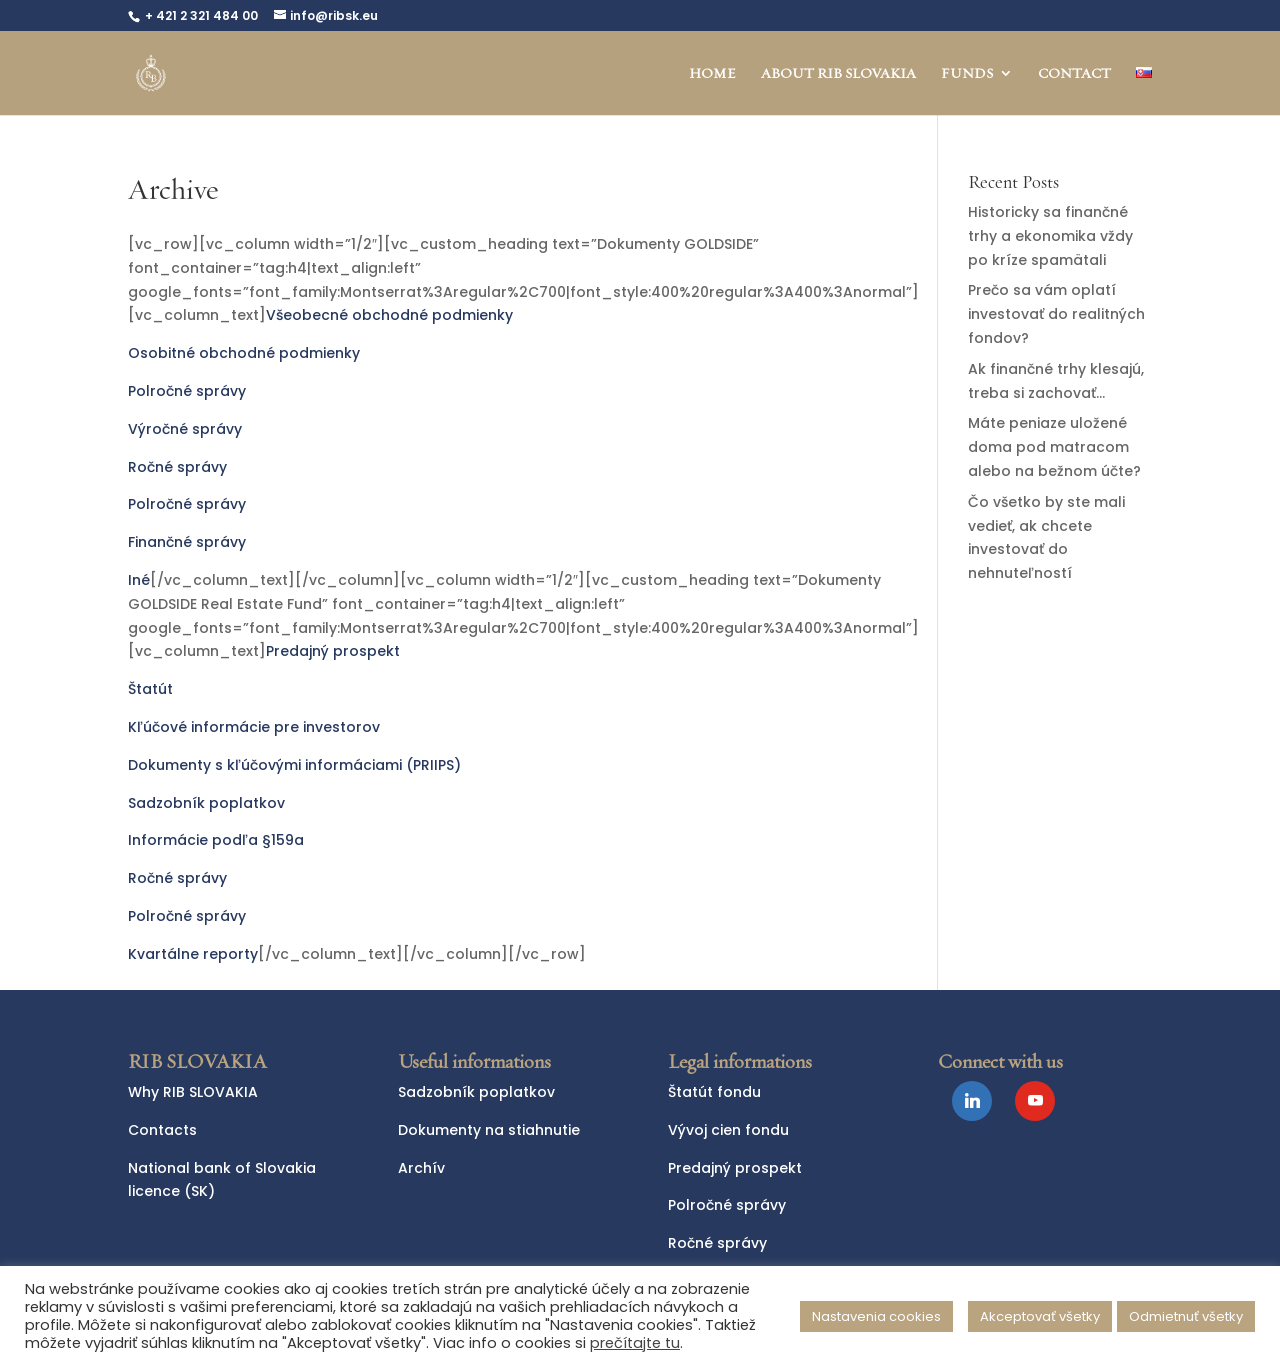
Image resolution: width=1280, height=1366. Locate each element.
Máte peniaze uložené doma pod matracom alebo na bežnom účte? (1054, 447)
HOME (712, 73)
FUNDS (967, 73)
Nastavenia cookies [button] (876, 1316)
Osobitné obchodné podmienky (244, 353)
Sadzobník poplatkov (206, 803)
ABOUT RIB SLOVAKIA (838, 73)
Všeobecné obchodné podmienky (389, 315)
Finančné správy (187, 542)
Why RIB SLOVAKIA (193, 1092)
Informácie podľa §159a (216, 840)
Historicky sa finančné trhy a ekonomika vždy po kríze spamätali (1050, 236)
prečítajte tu (635, 1343)
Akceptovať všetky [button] (1040, 1316)
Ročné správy (177, 467)
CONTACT (1074, 73)
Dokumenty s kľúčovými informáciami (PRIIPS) (294, 765)
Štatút (150, 689)
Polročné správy (187, 391)
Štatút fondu (714, 1092)
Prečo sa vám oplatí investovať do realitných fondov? (1056, 314)
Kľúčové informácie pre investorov (254, 727)
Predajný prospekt (333, 651)
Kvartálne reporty (193, 954)
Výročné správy (185, 429)
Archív (421, 1168)
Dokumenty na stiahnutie (489, 1130)
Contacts (162, 1130)
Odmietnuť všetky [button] (1186, 1316)
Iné (139, 580)
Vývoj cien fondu (728, 1130)
